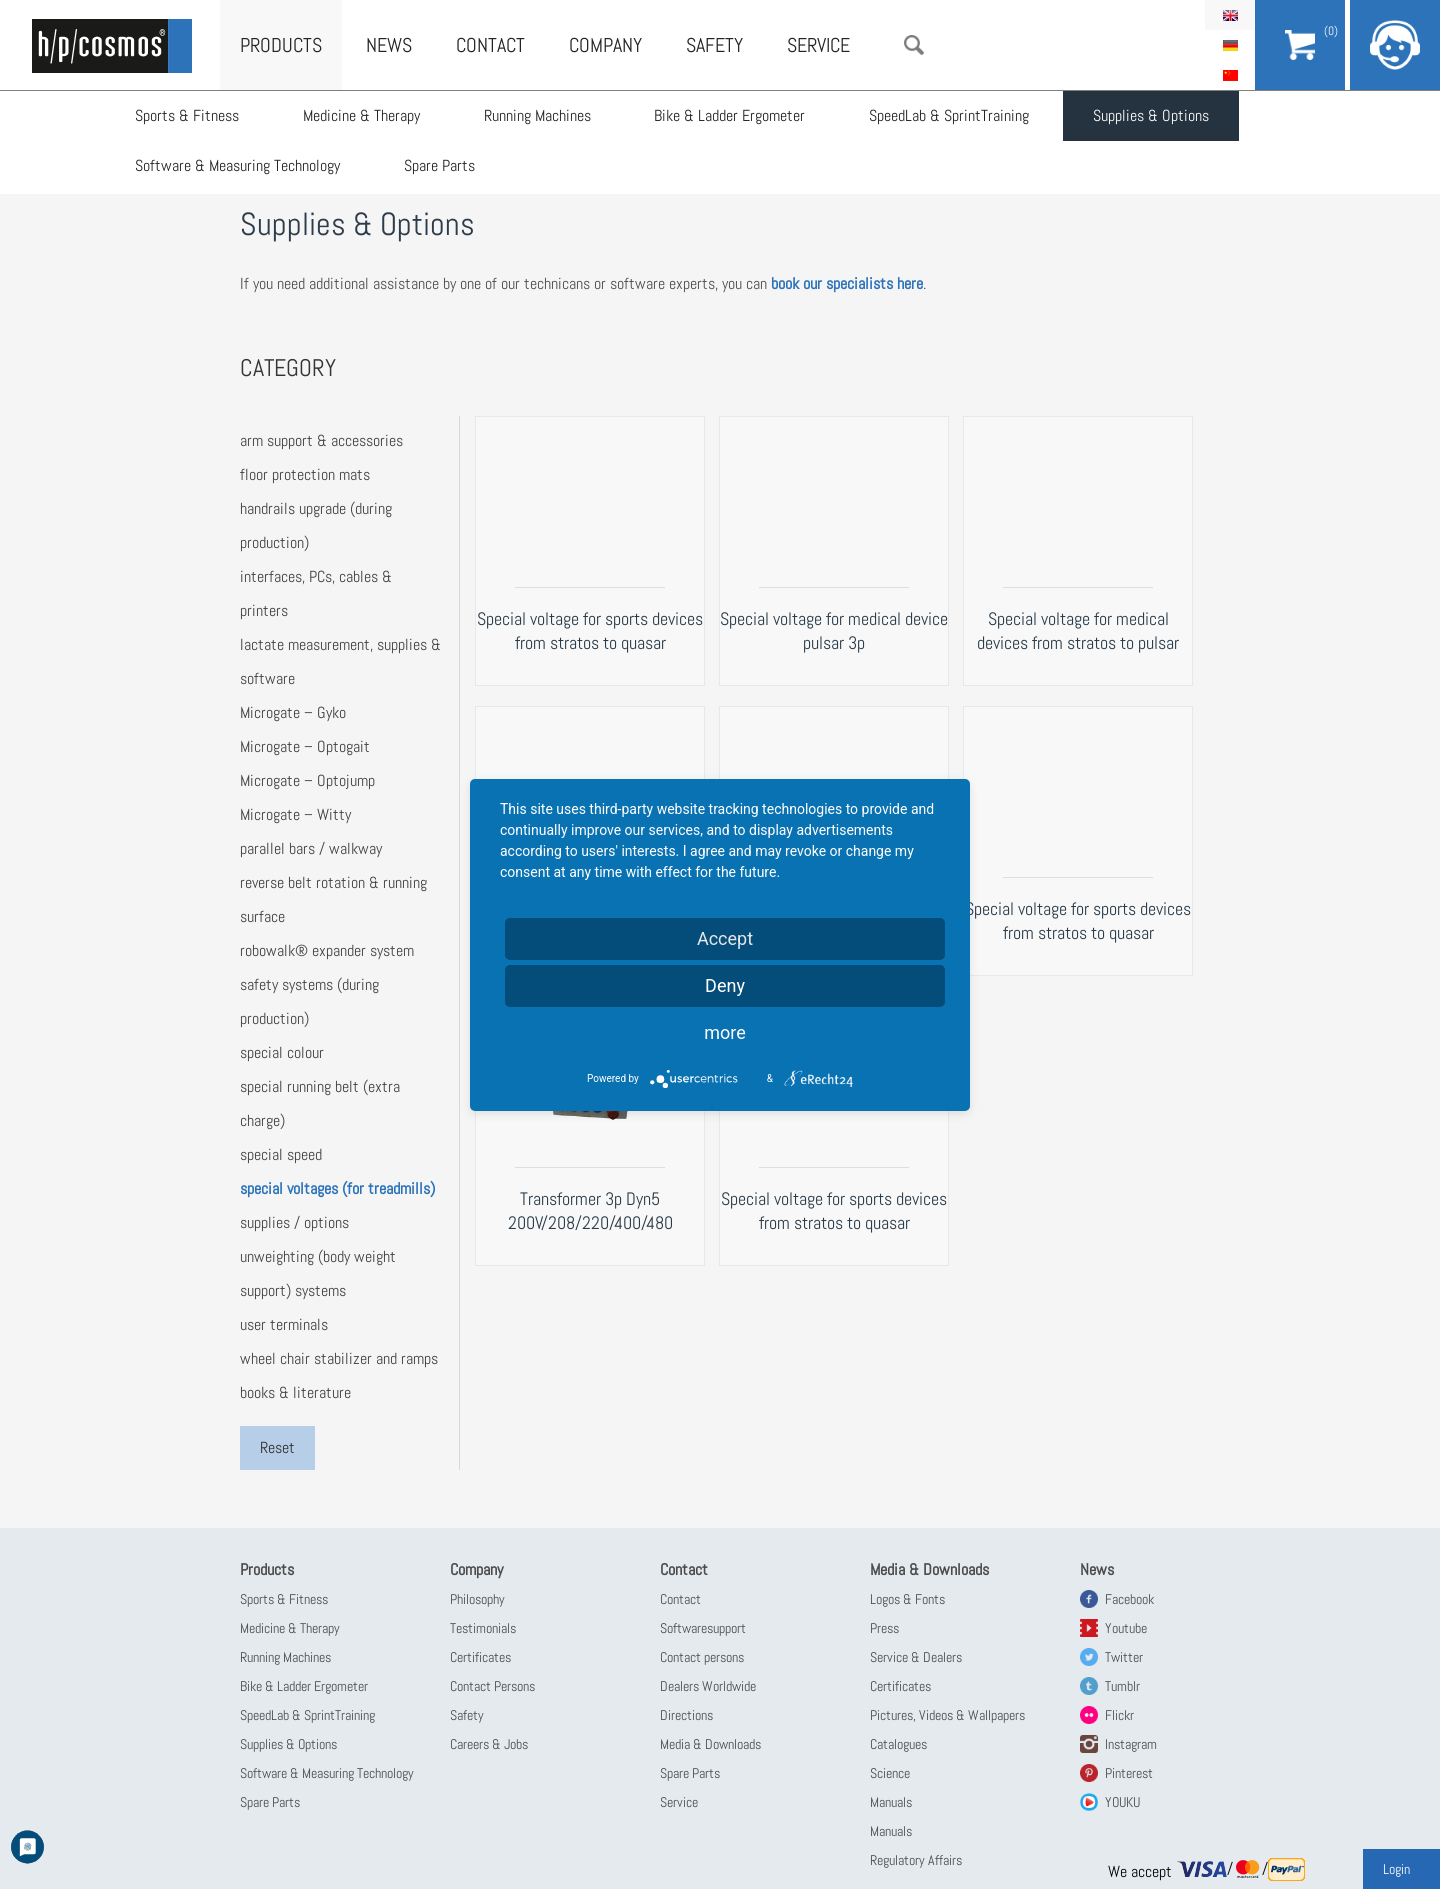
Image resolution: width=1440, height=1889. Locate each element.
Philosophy (477, 1599)
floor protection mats (305, 474)
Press (884, 1628)
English (1230, 15)
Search (914, 45)
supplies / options (294, 1222)
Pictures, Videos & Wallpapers (947, 1715)
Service (818, 45)
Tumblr (1122, 1686)
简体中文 (1230, 75)
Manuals (891, 1802)
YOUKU (1122, 1802)
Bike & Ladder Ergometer (730, 115)
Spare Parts (439, 165)
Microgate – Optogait (305, 746)
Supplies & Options (1152, 115)
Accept (725, 938)
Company (605, 45)
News (389, 45)
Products (281, 45)
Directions (686, 1715)
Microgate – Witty (295, 814)
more (725, 1032)
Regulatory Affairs (916, 1860)
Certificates (480, 1657)
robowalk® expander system (327, 950)
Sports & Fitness (187, 115)
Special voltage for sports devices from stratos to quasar (590, 630)
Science (890, 1773)
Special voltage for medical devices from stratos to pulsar (1078, 630)
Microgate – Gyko (293, 712)
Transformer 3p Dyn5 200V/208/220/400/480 (590, 1210)
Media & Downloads (710, 1744)
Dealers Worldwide (708, 1686)
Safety (714, 45)
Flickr (1119, 1715)
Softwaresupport (703, 1628)
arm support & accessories (321, 440)
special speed (281, 1154)
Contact (490, 45)
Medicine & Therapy (361, 115)
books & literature (295, 1392)
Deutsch (1230, 45)
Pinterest (1129, 1773)
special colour (282, 1052)
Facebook (1129, 1599)
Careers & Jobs (489, 1744)
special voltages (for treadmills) (337, 1188)
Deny (725, 985)
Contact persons (702, 1657)
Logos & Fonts (907, 1599)
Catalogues (898, 1744)
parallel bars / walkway (311, 848)
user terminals (284, 1324)
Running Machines (537, 115)
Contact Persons (492, 1686)
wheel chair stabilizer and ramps (339, 1358)
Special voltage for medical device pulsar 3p (834, 630)
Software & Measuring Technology (237, 165)
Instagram (1131, 1744)
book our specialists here (847, 283)
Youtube (1126, 1628)
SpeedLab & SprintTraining (950, 115)
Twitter (1124, 1657)
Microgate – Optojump (307, 780)
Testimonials (483, 1628)
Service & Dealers (916, 1657)
